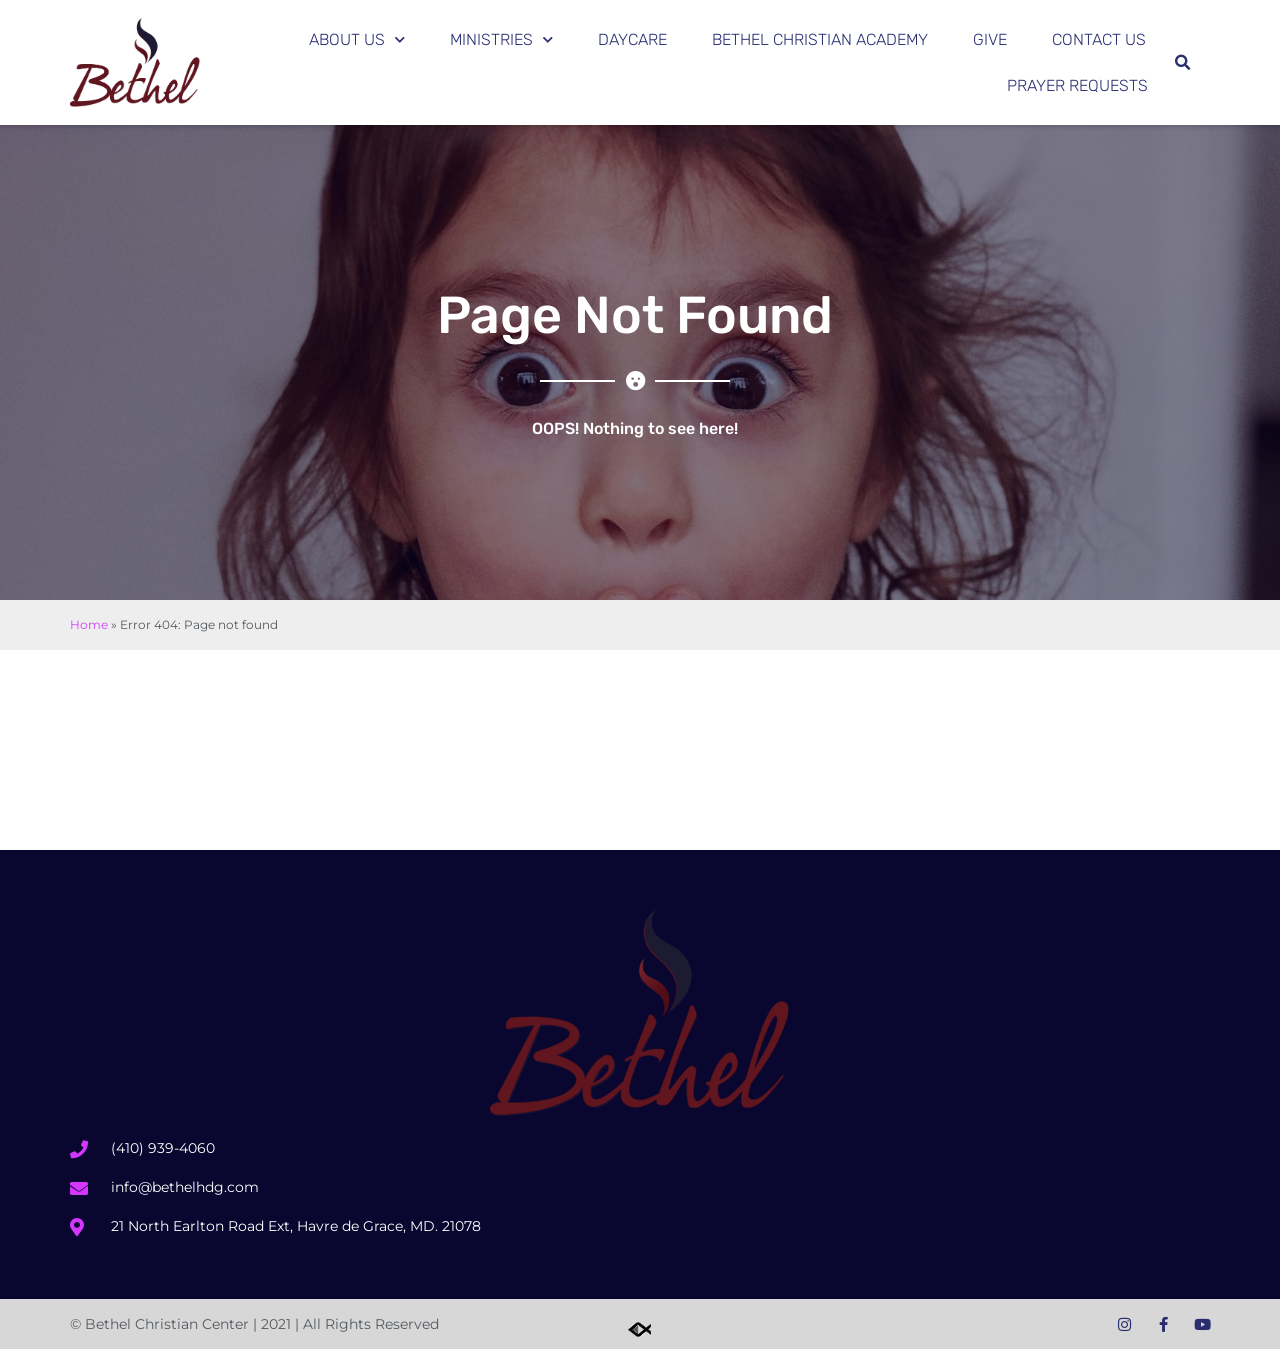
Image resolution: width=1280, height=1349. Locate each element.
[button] (1182, 63)
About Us (357, 39)
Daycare (632, 39)
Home (89, 624)
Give (990, 39)
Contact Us (1099, 39)
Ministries (501, 39)
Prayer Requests (1077, 85)
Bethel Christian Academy (820, 39)
